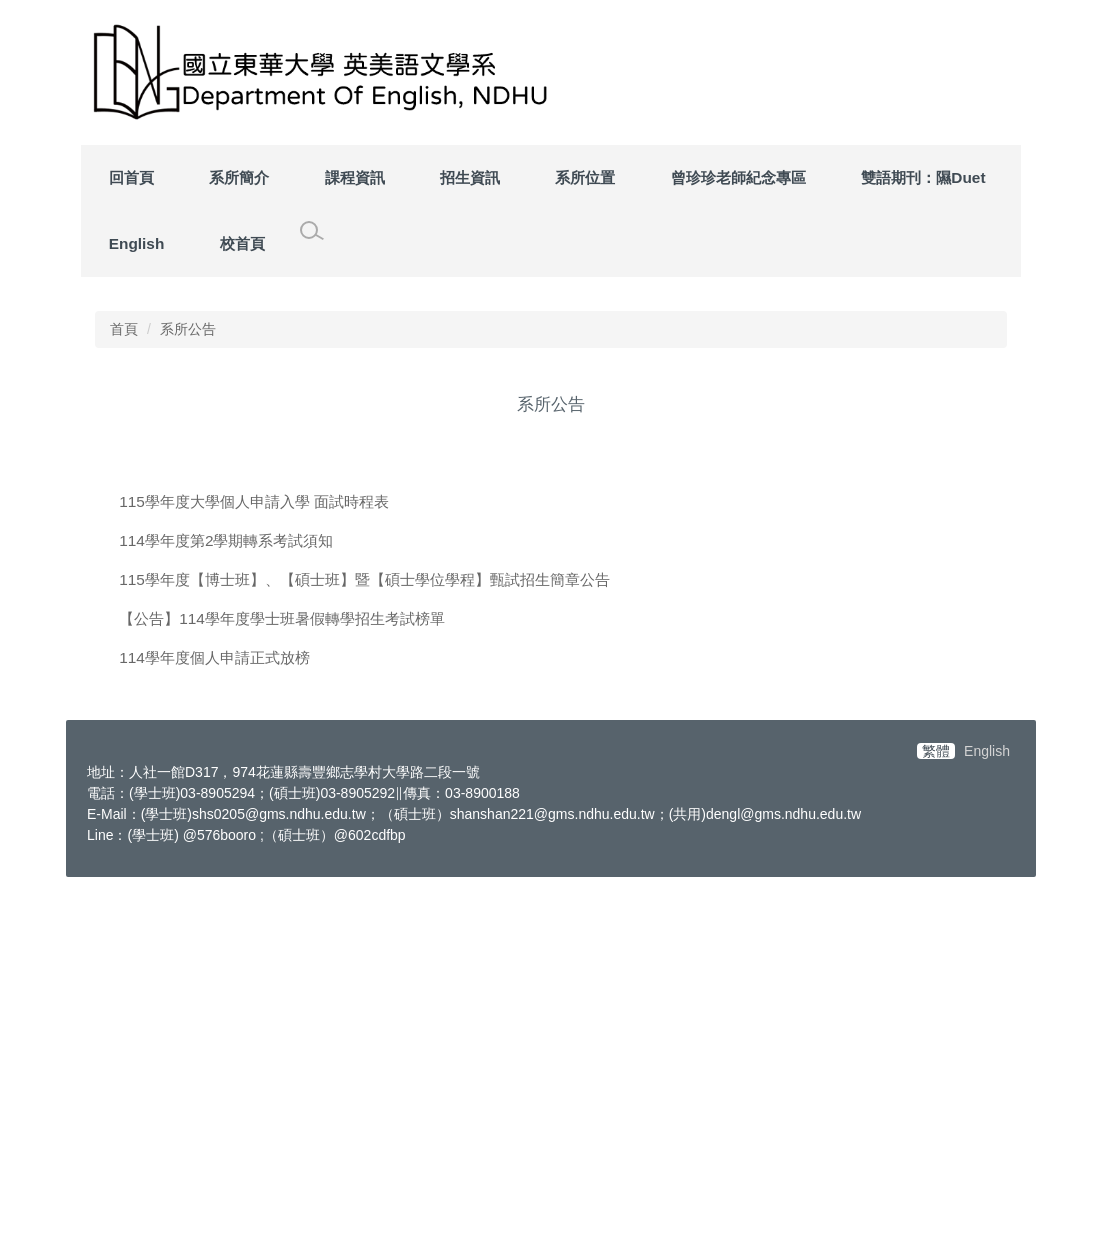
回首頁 (131, 177)
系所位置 (585, 177)
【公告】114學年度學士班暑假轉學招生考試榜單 (282, 976)
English (137, 243)
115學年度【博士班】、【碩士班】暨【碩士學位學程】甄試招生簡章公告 (364, 937)
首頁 (124, 687)
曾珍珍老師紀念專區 (738, 177)
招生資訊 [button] (470, 177)
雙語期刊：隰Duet (923, 177)
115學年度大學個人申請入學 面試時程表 (254, 859)
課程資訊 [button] (355, 177)
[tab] (843, 625)
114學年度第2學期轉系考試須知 (226, 898)
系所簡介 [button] (239, 177)
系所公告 (188, 687)
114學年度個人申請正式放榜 (214, 1015)
